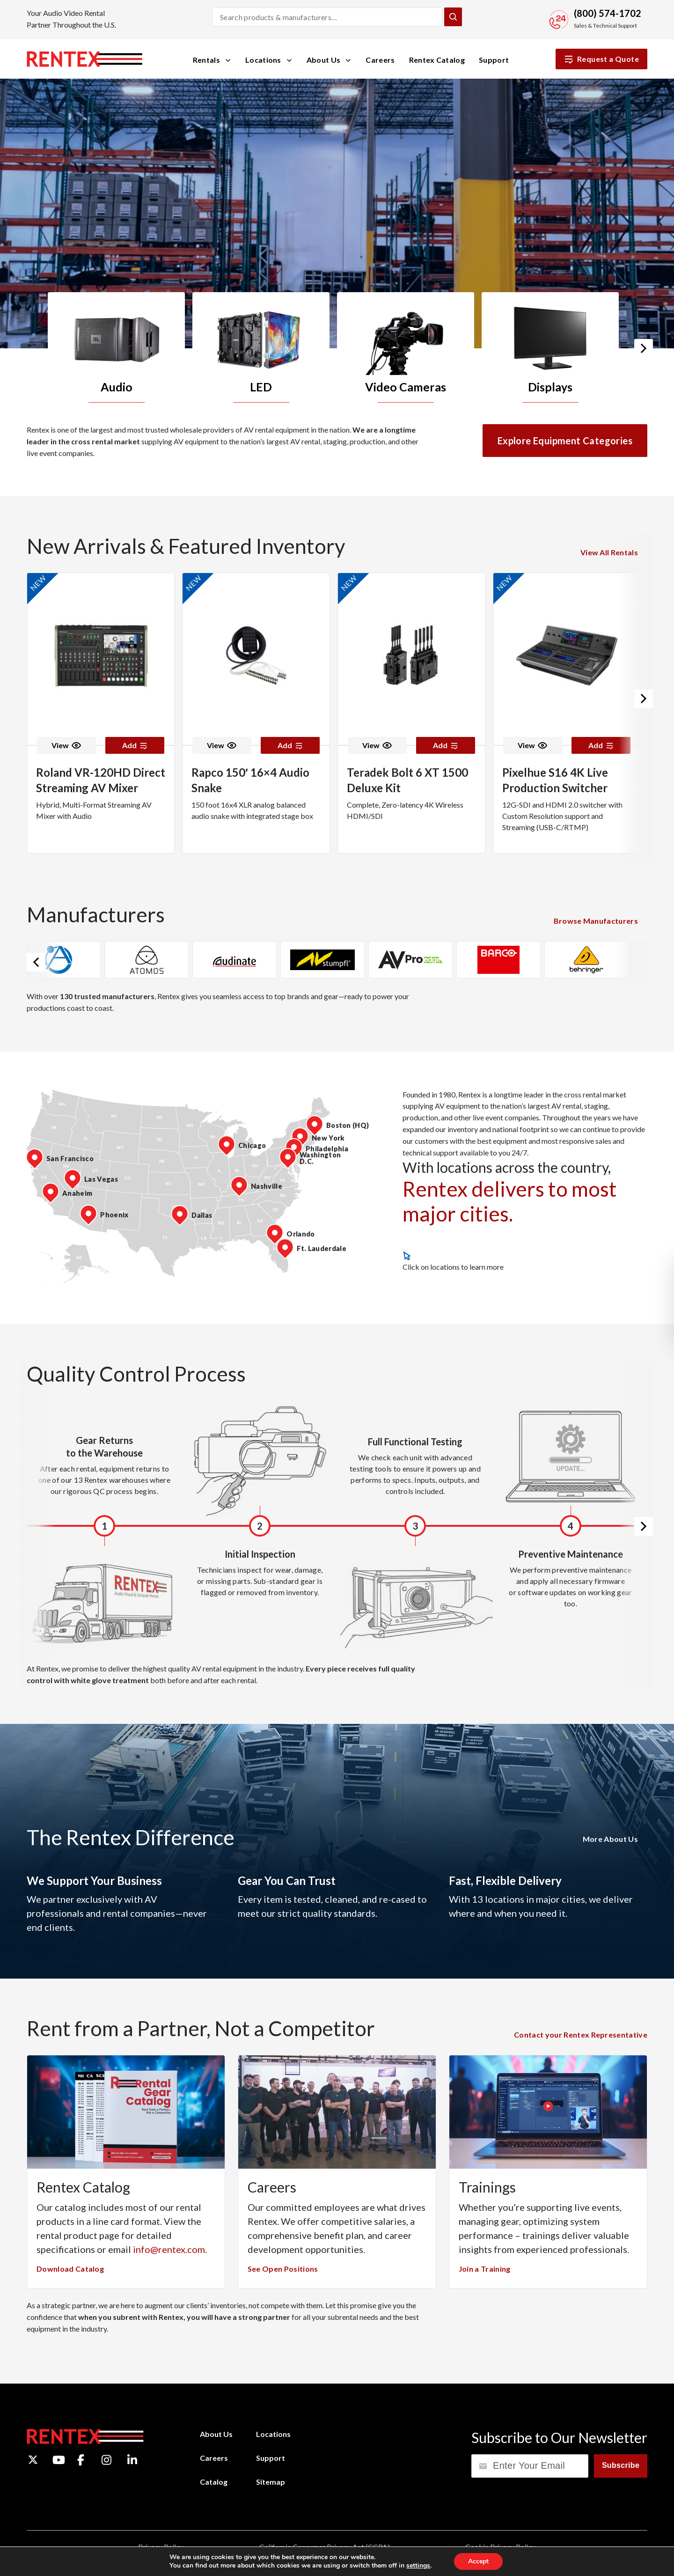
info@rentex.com (169, 2249)
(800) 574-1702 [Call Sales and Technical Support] (607, 13)
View (66, 745)
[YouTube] (58, 2460)
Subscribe (620, 2465)
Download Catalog (70, 2268)
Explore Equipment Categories (565, 440)
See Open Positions (283, 2268)
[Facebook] (80, 2460)
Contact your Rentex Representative (580, 2034)
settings (418, 2565)
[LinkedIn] (132, 2460)
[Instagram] (106, 2460)
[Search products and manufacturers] (327, 16)
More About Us (610, 1838)
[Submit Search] (453, 16)
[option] (120, 347)
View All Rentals (609, 552)
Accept (478, 2561)
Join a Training (485, 2268)
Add (134, 745)
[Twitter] (33, 2459)
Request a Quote (601, 59)
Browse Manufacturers (596, 920)
